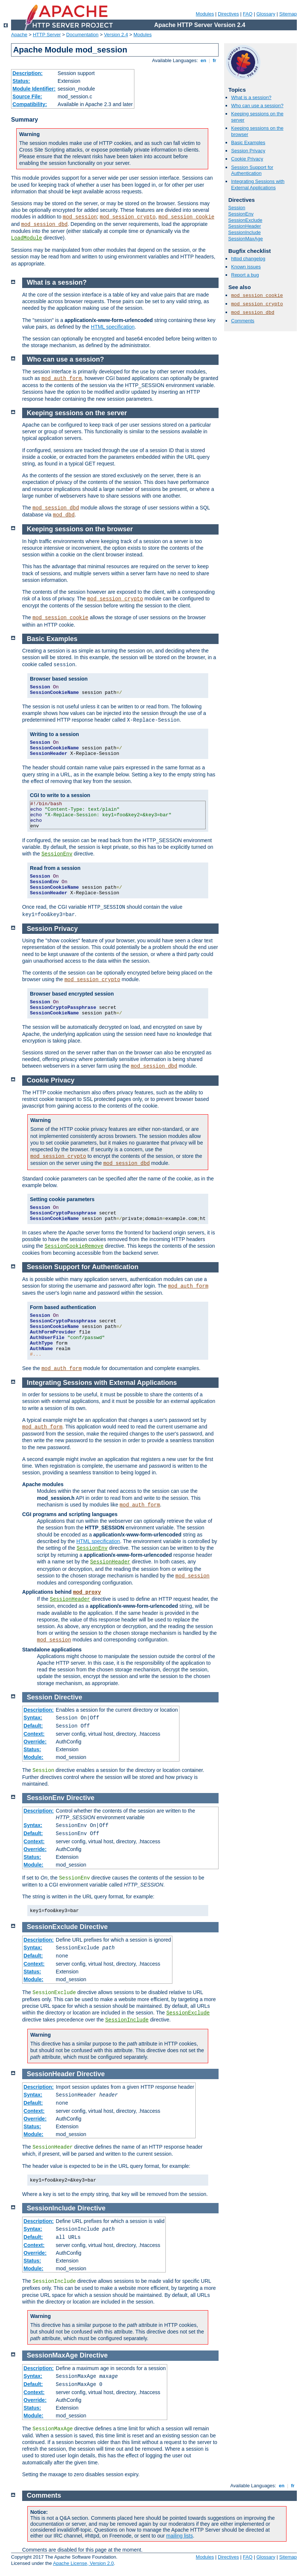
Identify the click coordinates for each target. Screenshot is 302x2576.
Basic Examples (248, 142)
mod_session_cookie (186, 217)
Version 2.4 (116, 34)
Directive (68, 1697)
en (203, 60)
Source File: (27, 96)
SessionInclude (244, 232)
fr (215, 60)
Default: (33, 1726)
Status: (21, 81)
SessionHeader (244, 226)
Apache (19, 34)
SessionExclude (245, 220)
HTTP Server (47, 34)
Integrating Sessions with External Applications (258, 184)
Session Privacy (248, 150)
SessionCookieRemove (74, 1246)
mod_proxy (87, 1592)
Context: (34, 1734)
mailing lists (179, 2536)
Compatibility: (30, 104)
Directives (228, 14)
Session (236, 207)
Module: (34, 1757)
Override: (35, 1742)
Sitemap (288, 14)
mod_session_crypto (127, 217)
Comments (242, 320)
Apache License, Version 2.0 (83, 2563)
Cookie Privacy (247, 159)
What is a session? (251, 97)
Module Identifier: (34, 89)
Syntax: (33, 1718)
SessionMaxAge (245, 238)
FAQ (248, 14)
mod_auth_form (61, 379)
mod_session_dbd (44, 224)
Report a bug (245, 275)
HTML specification (113, 327)
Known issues (246, 267)
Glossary (265, 14)
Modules (205, 14)
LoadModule (26, 238)
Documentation (82, 34)
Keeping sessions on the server (77, 413)
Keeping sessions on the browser (80, 529)
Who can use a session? (257, 105)
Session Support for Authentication (252, 170)
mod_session (80, 217)
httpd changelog (248, 258)
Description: (28, 73)
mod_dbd (64, 515)
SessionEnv (241, 214)
